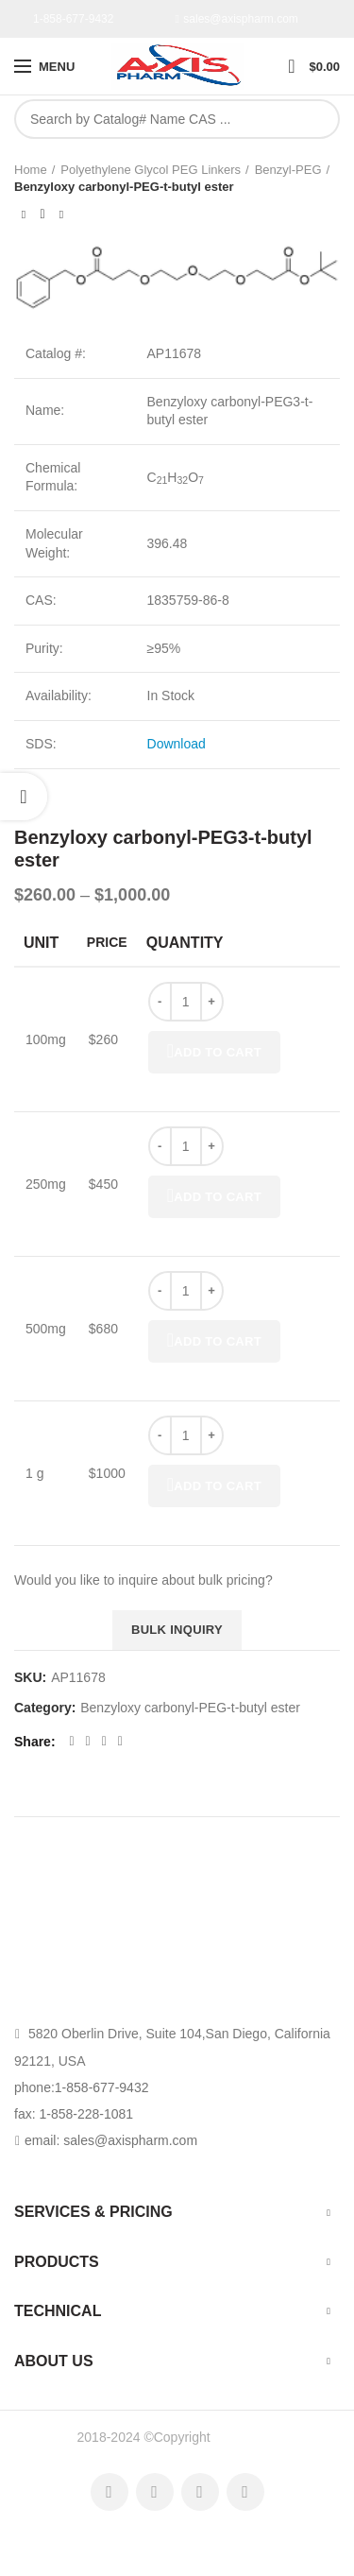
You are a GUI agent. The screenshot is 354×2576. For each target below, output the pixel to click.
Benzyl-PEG (288, 170)
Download (176, 743)
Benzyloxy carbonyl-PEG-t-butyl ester (124, 187)
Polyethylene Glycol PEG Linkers (150, 170)
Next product (61, 214)
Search (315, 119)
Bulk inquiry (177, 1630)
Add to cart (214, 1052)
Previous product (23, 214)
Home (30, 170)
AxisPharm (245, 2437)
